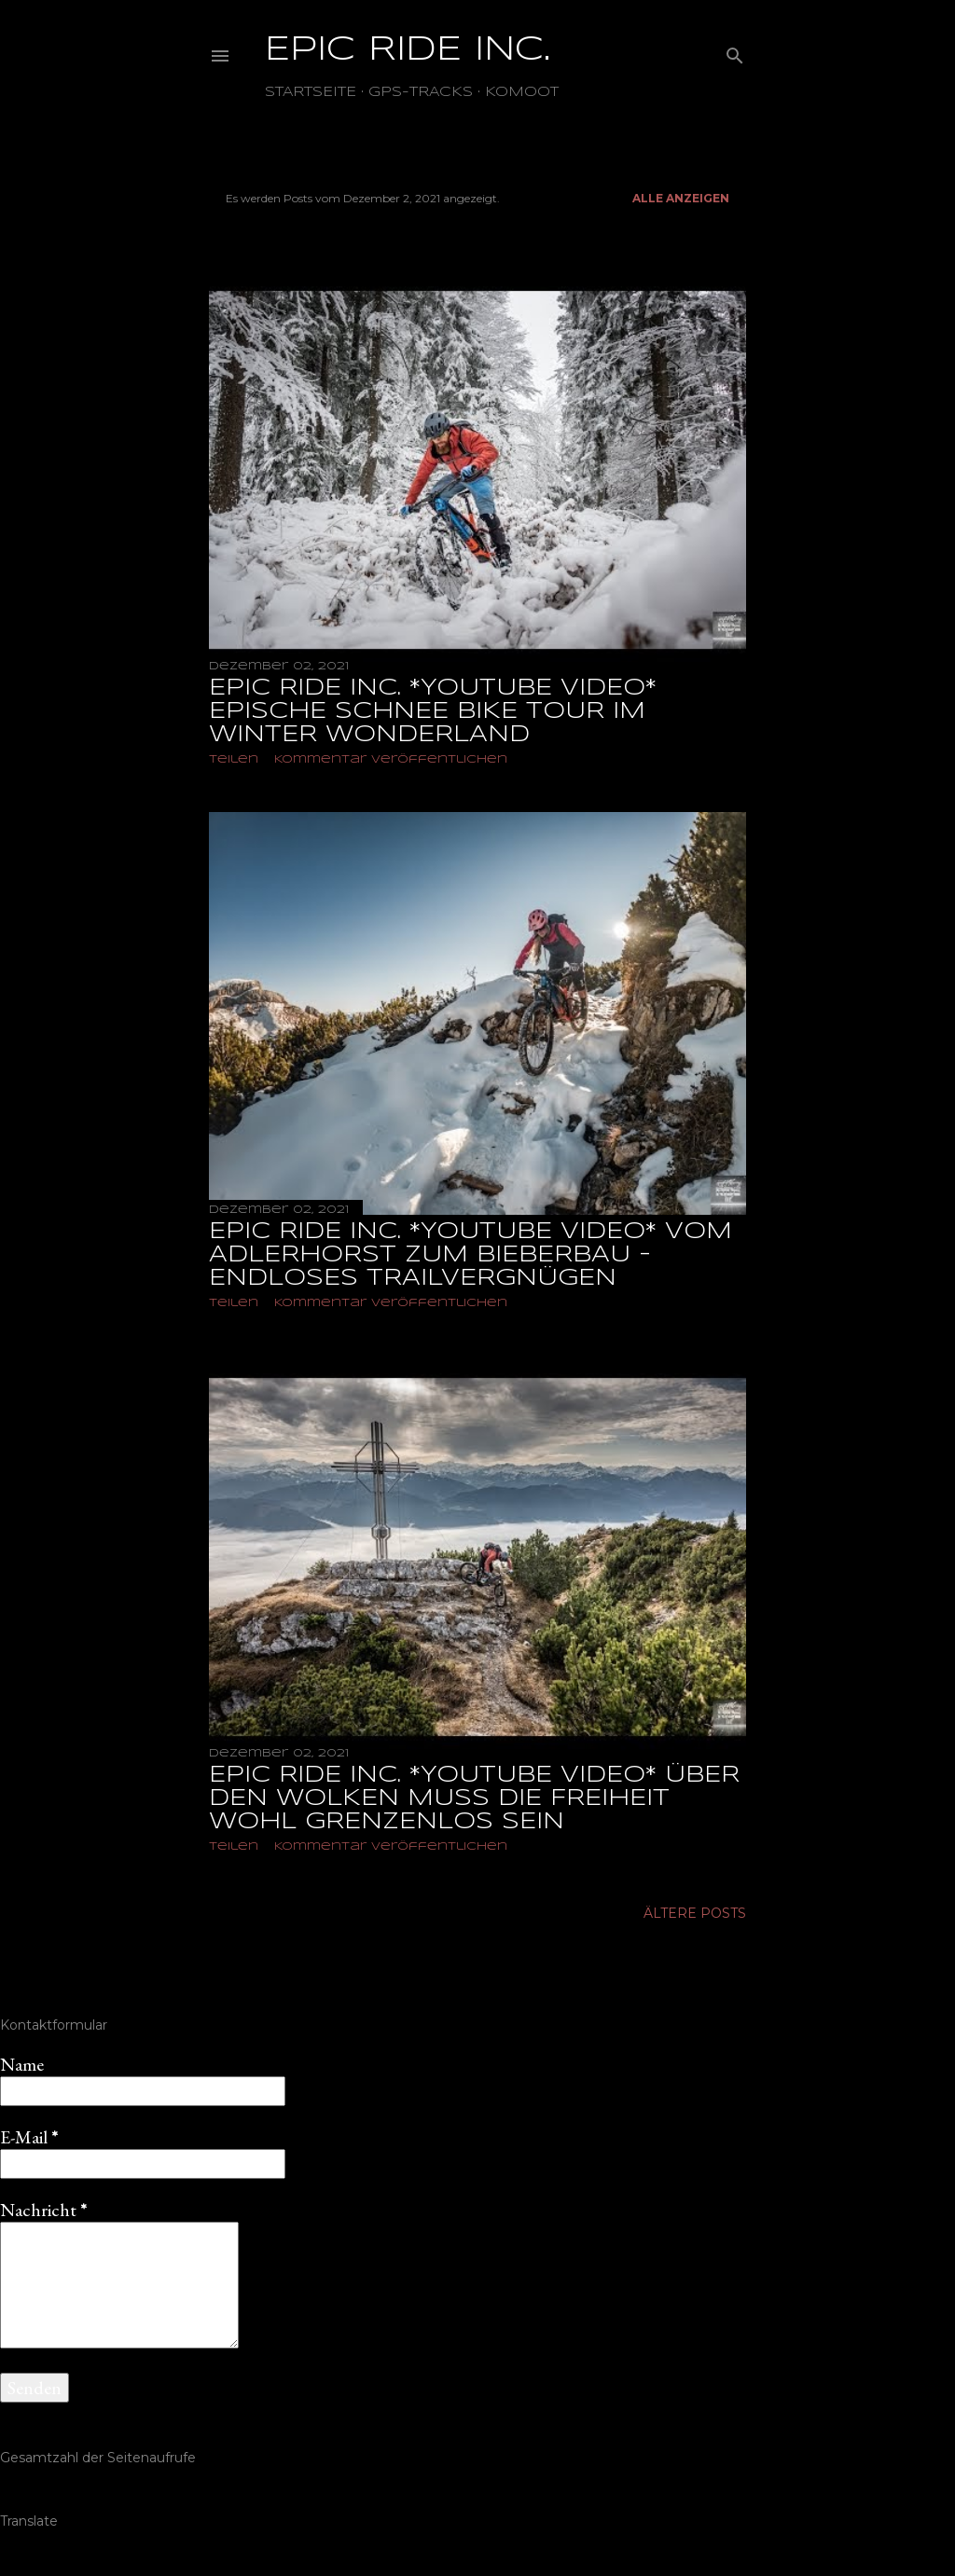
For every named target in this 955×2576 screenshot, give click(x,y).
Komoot (522, 92)
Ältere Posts (695, 1913)
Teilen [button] (233, 759)
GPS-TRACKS (420, 92)
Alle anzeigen (680, 198)
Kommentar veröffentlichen (390, 759)
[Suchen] (735, 52)
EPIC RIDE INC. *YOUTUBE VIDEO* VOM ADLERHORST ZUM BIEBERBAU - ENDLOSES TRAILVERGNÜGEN (470, 1255)
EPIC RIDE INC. (407, 50)
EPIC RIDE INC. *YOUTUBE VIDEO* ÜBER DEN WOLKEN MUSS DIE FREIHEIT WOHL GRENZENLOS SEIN (474, 1799)
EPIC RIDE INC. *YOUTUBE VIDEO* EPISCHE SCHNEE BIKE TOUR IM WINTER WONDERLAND (433, 712)
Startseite (310, 92)
